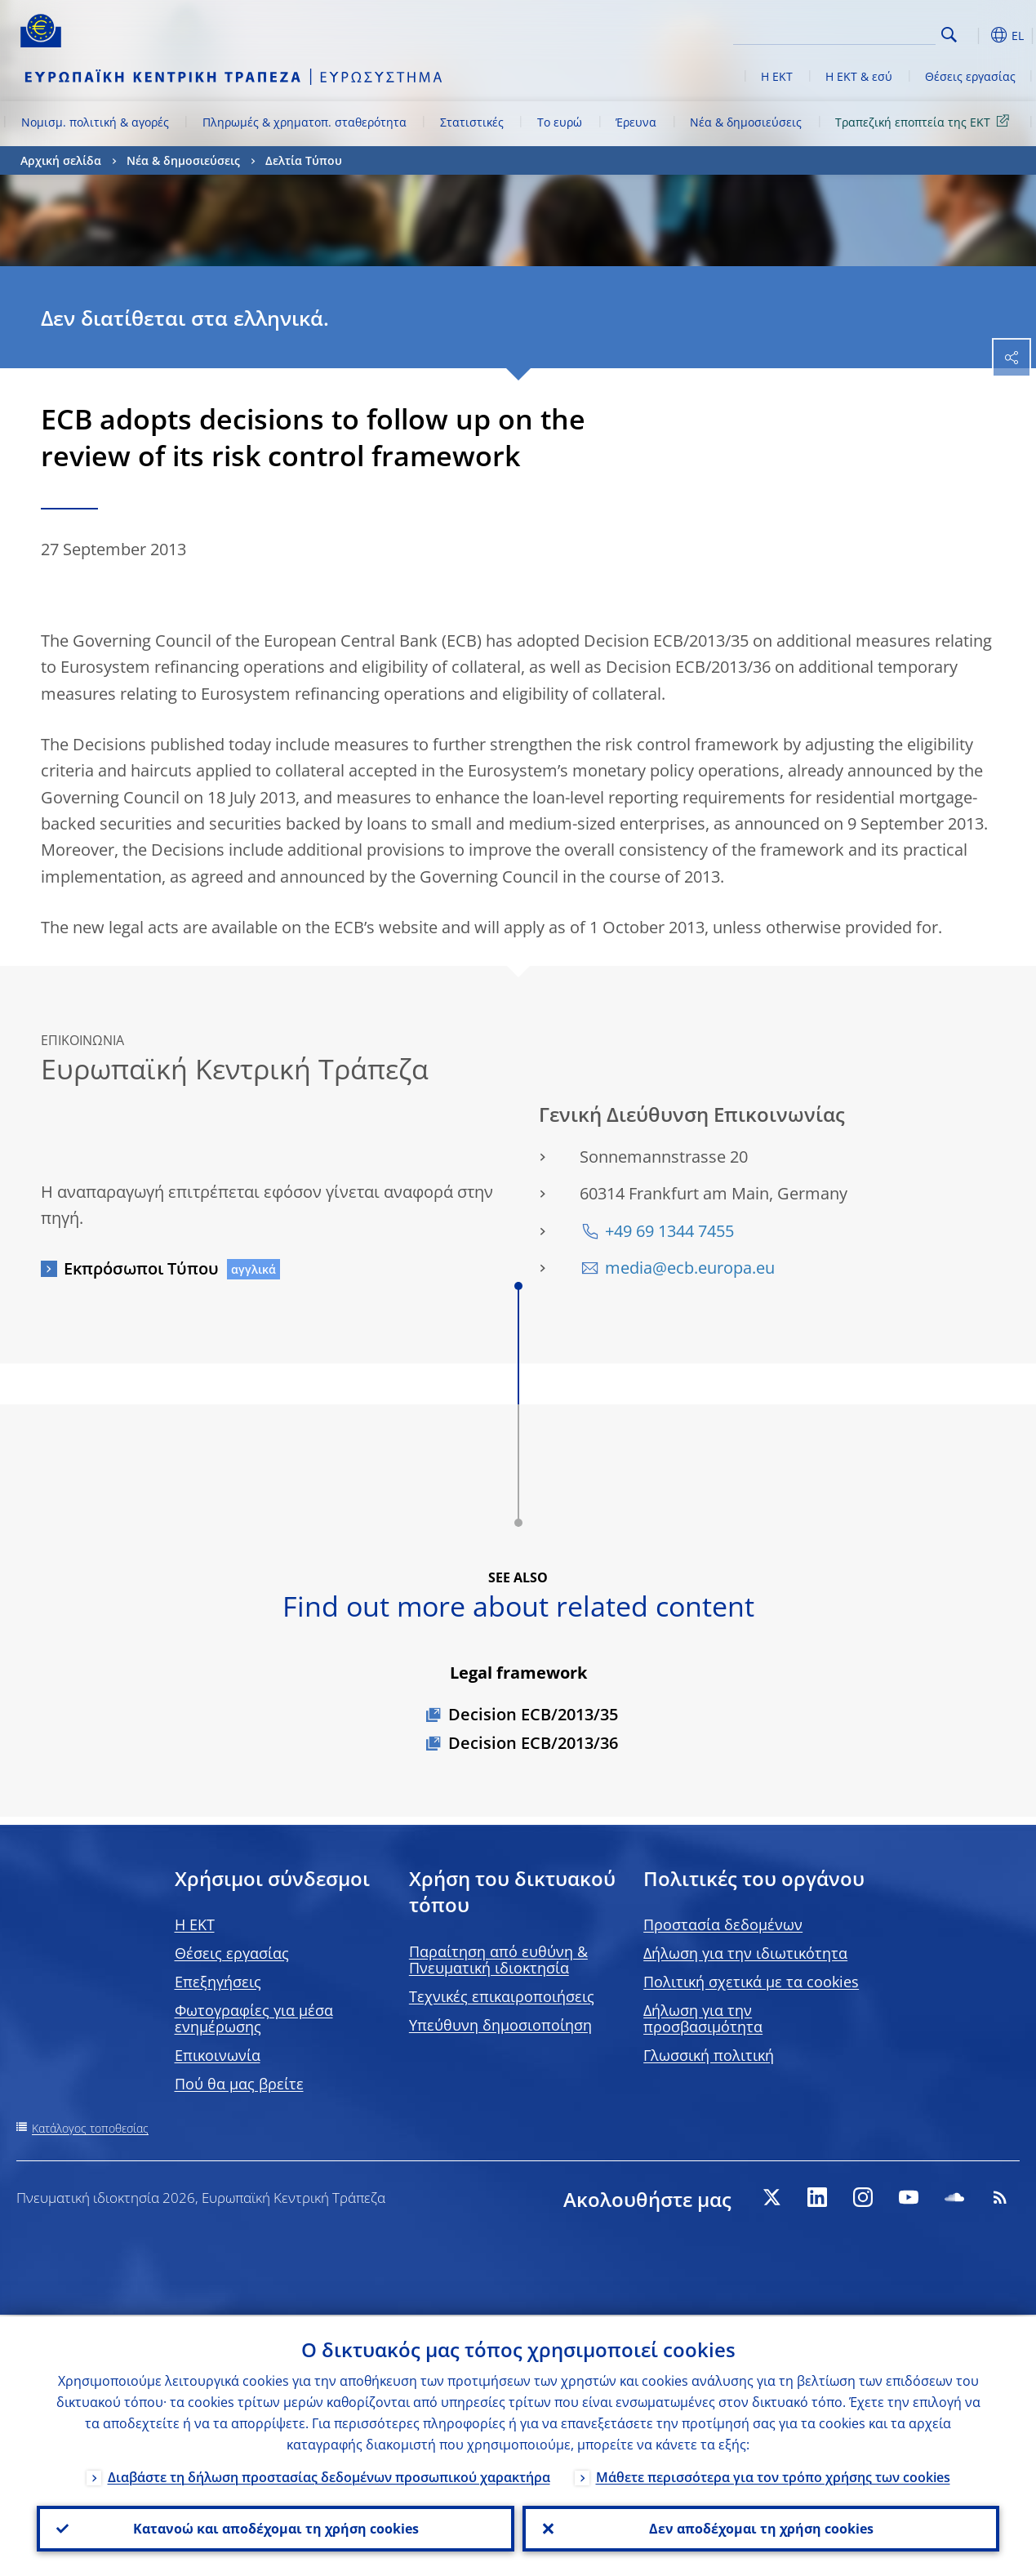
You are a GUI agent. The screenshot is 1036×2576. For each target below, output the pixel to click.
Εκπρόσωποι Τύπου (141, 1268)
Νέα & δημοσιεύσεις (746, 122)
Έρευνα (636, 122)
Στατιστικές (472, 122)
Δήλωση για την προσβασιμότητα (703, 2018)
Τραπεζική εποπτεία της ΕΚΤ (925, 121)
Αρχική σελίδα (60, 160)
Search (949, 34)
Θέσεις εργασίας (970, 76)
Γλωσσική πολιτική (708, 2055)
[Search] (854, 32)
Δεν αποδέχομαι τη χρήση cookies (760, 2528)
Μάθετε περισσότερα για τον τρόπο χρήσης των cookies (773, 2476)
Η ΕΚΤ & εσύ (858, 76)
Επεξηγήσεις (218, 1981)
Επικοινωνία (217, 2055)
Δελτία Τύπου (303, 160)
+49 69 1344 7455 (669, 1231)
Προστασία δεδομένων (723, 1924)
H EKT (195, 1924)
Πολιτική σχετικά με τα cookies (751, 1981)
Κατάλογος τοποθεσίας (90, 2128)
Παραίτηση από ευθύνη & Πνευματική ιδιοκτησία (498, 1960)
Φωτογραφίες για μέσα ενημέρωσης (254, 2018)
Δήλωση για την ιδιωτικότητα (745, 1953)
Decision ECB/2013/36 (533, 1743)
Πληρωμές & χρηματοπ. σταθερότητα (304, 122)
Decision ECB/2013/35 (533, 1714)
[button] (975, 35)
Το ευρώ (559, 122)
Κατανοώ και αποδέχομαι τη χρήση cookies (275, 2528)
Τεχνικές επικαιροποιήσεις (501, 1996)
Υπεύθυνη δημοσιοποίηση (500, 2025)
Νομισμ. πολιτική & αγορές (95, 122)
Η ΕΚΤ (777, 76)
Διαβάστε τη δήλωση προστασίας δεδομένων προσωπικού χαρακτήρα (329, 2476)
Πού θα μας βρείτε (239, 2083)
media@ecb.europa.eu (690, 1268)
